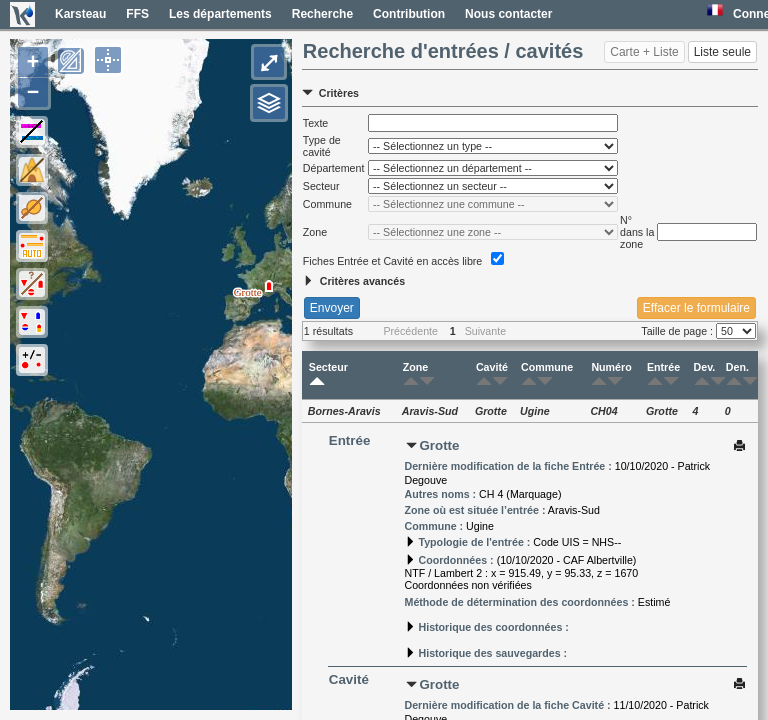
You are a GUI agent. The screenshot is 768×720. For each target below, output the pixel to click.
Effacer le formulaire (696, 308)
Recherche (322, 14)
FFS (137, 14)
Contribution (409, 14)
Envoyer (332, 308)
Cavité (492, 375)
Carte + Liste (644, 52)
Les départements (220, 14)
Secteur (328, 375)
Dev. (705, 375)
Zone (415, 375)
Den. (737, 375)
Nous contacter (508, 14)
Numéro (611, 375)
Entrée (663, 375)
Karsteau (80, 14)
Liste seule (722, 52)
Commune (547, 375)
